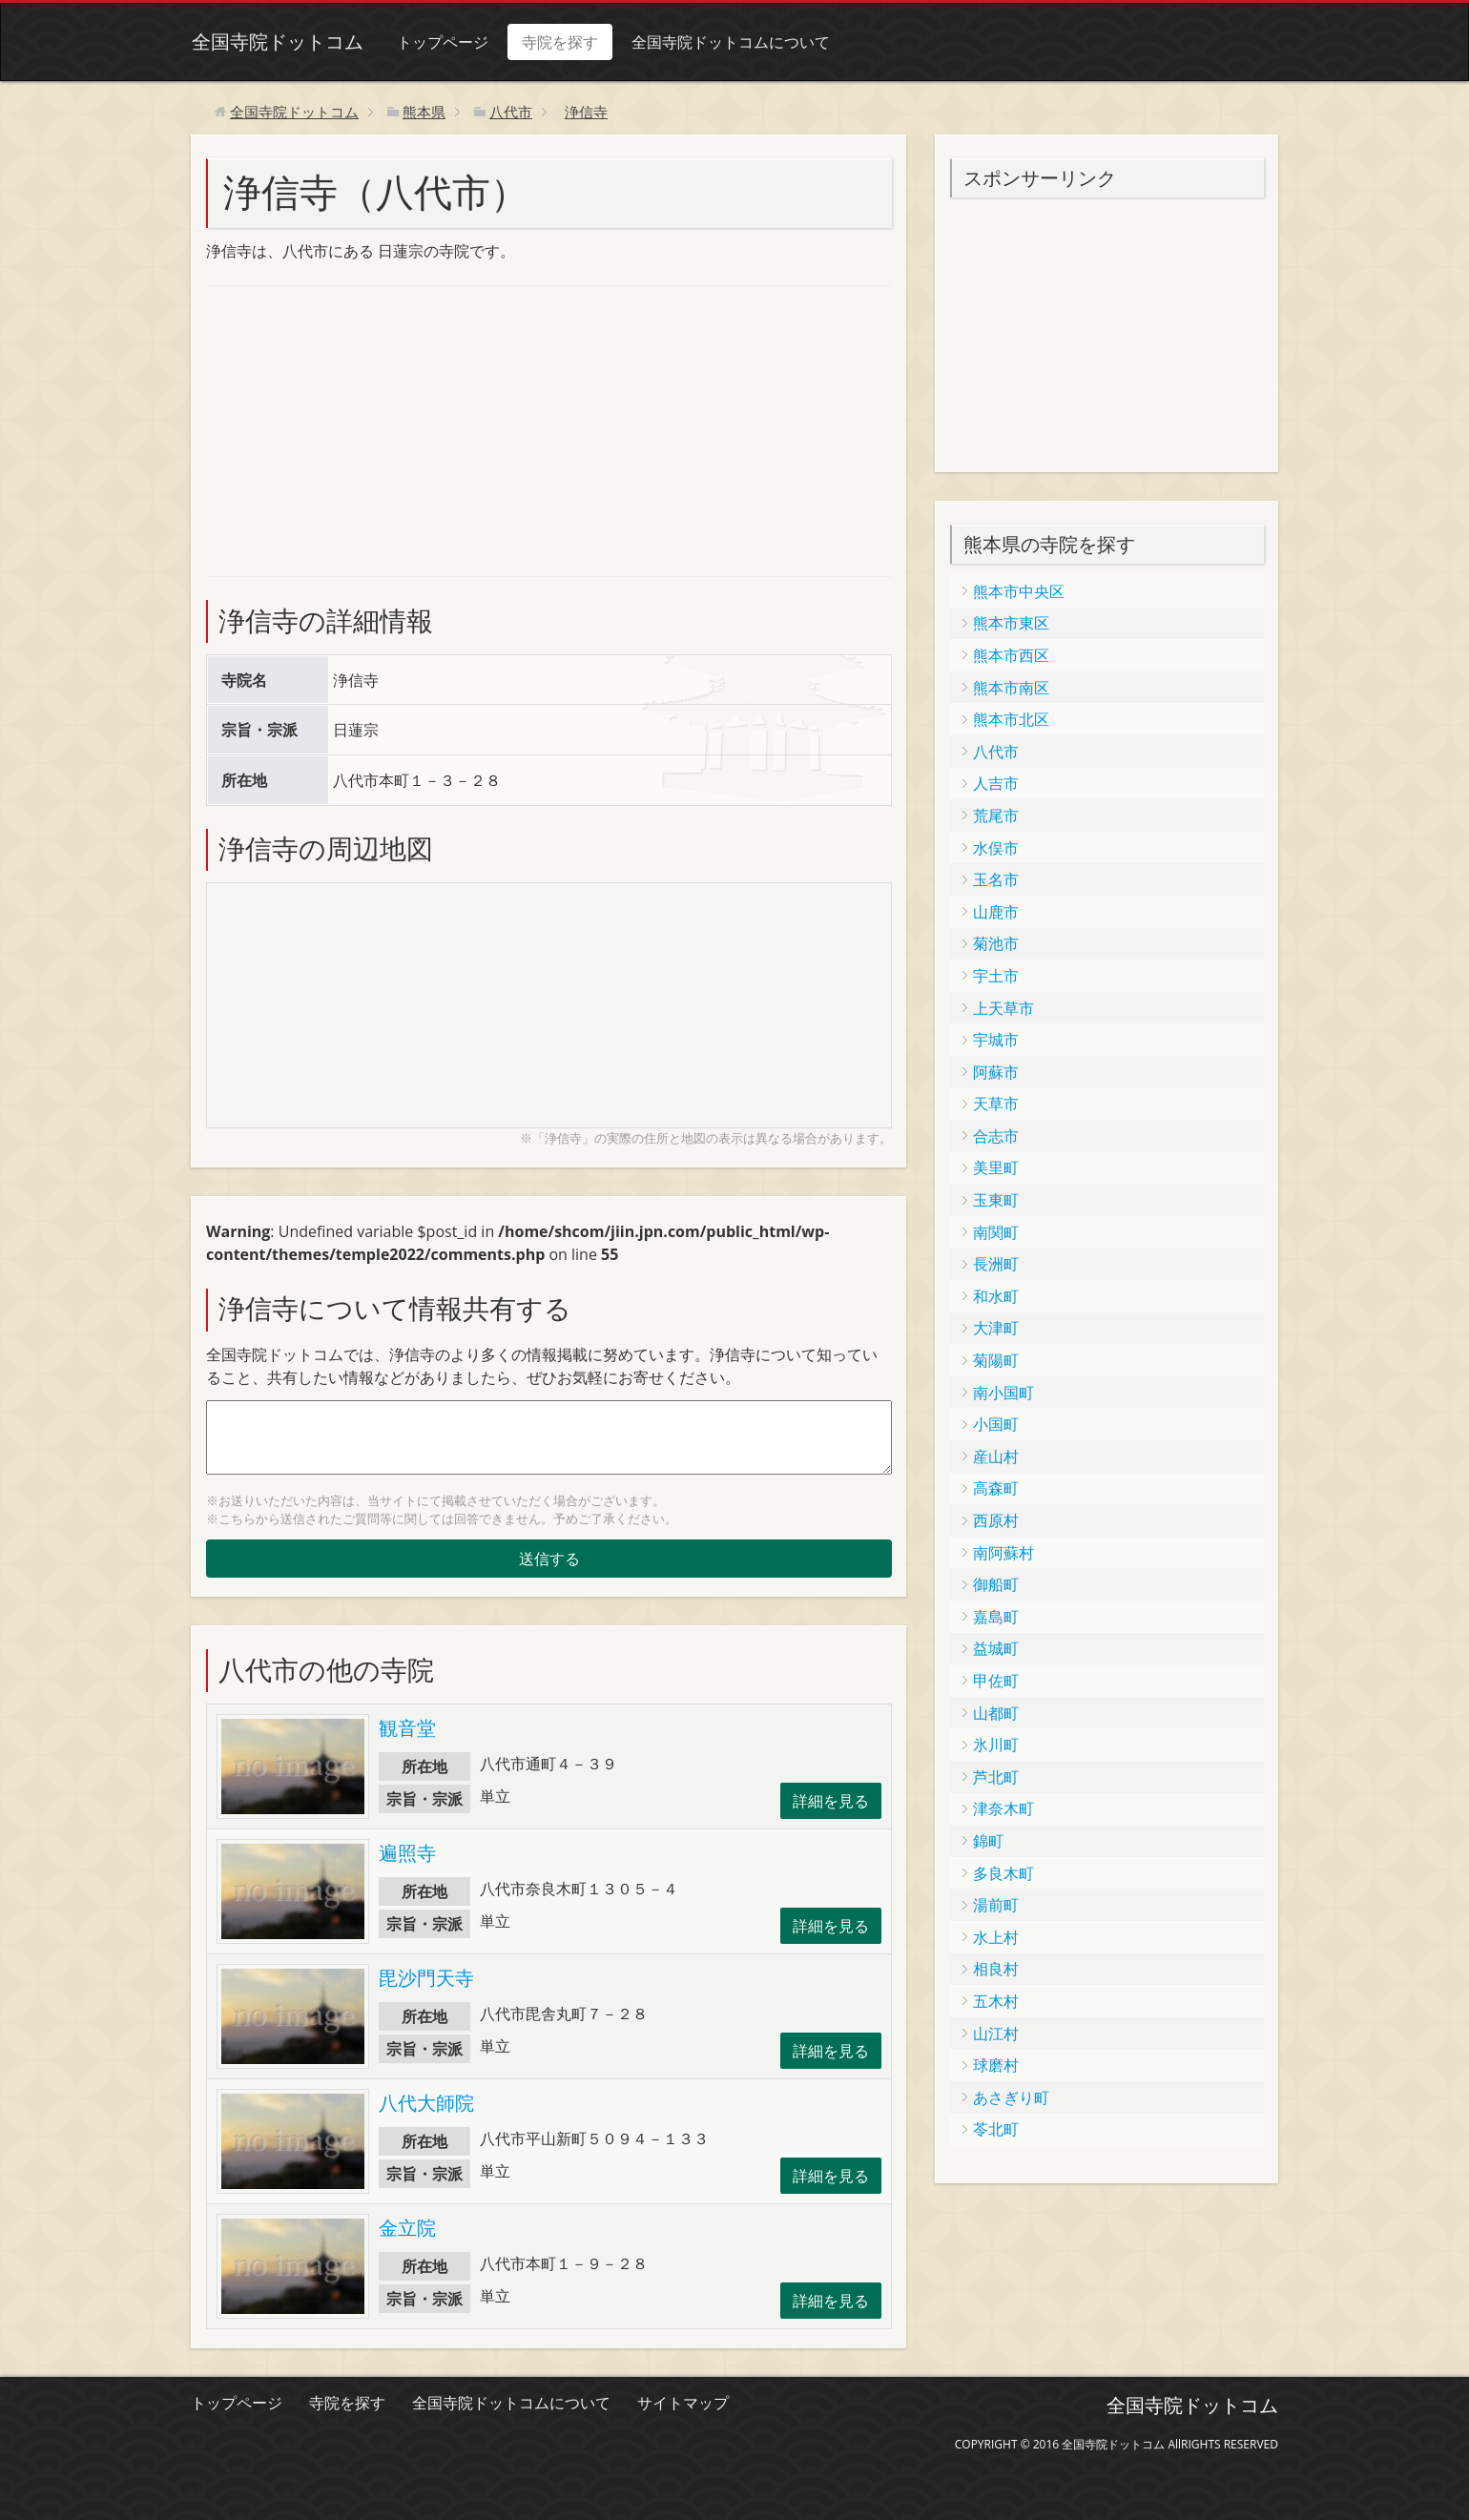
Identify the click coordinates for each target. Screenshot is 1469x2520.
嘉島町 (996, 1616)
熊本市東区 (1011, 622)
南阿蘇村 (1003, 1552)
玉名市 (996, 879)
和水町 (996, 1296)
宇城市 (996, 1039)
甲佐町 (996, 1680)
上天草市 (1003, 1008)
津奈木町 (1003, 1808)
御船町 (996, 1584)
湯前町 (996, 1904)
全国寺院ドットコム (276, 41)
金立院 (407, 2228)
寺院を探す (559, 41)
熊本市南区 (1011, 687)
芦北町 (996, 1776)
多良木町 (1003, 1873)
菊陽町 (996, 1360)
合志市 (996, 1136)
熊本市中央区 (1019, 591)
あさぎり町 (1011, 2097)
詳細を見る (831, 1800)
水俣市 (996, 847)
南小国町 (1003, 1392)
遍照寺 (407, 1853)
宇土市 (996, 975)
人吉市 (996, 783)
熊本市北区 (1011, 719)
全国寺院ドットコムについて (730, 41)
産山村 (996, 1456)
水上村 (996, 1937)
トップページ (441, 41)
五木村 (996, 2001)
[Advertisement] (349, 428)
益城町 (996, 1648)
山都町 (996, 1713)
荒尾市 (996, 815)
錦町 (988, 1840)
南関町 (996, 1232)
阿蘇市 (996, 1072)
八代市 (996, 751)
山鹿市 (996, 911)
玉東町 (996, 1199)
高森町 (996, 1487)
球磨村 (996, 2065)
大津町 (996, 1327)
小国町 (996, 1424)
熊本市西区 (1011, 655)
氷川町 (996, 1744)
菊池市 (996, 943)
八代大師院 (426, 2103)
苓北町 (996, 2128)
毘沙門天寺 (426, 1978)
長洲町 (996, 1263)
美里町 (996, 1167)
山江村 (996, 2033)
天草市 (996, 1103)
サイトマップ (683, 2402)
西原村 (996, 1520)
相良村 (996, 1968)
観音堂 (407, 1728)
